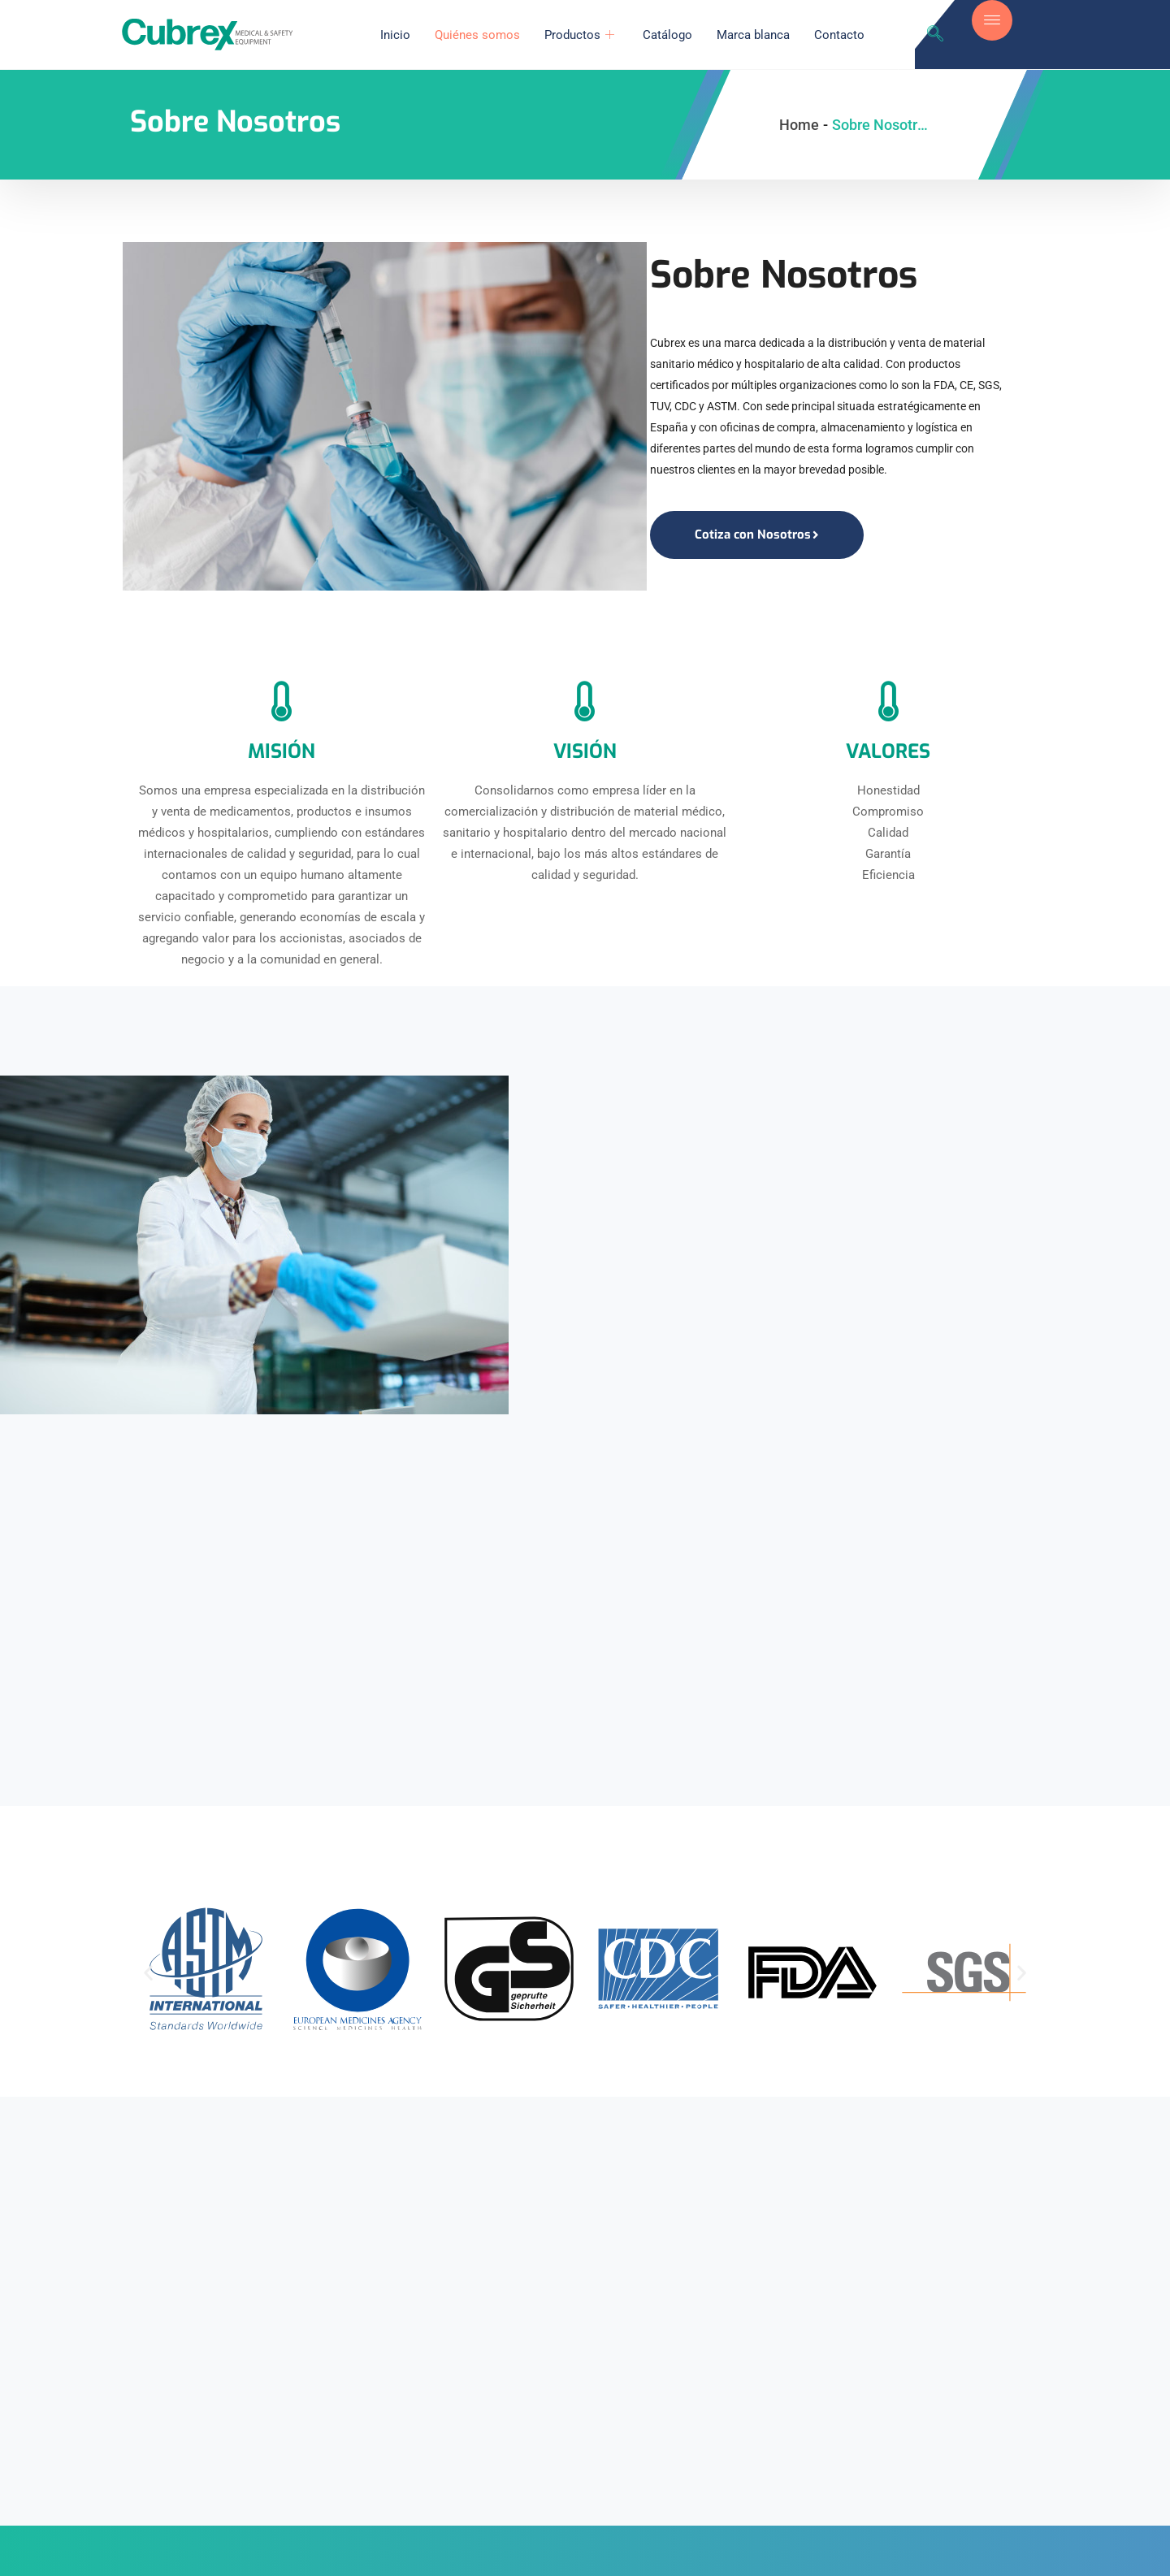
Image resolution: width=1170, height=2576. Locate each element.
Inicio (397, 35)
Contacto (841, 35)
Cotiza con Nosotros (757, 534)
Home (799, 124)
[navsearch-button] (935, 35)
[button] (148, 1977)
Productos (583, 35)
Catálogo (669, 35)
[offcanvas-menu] (992, 20)
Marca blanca (754, 35)
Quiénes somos (479, 35)
